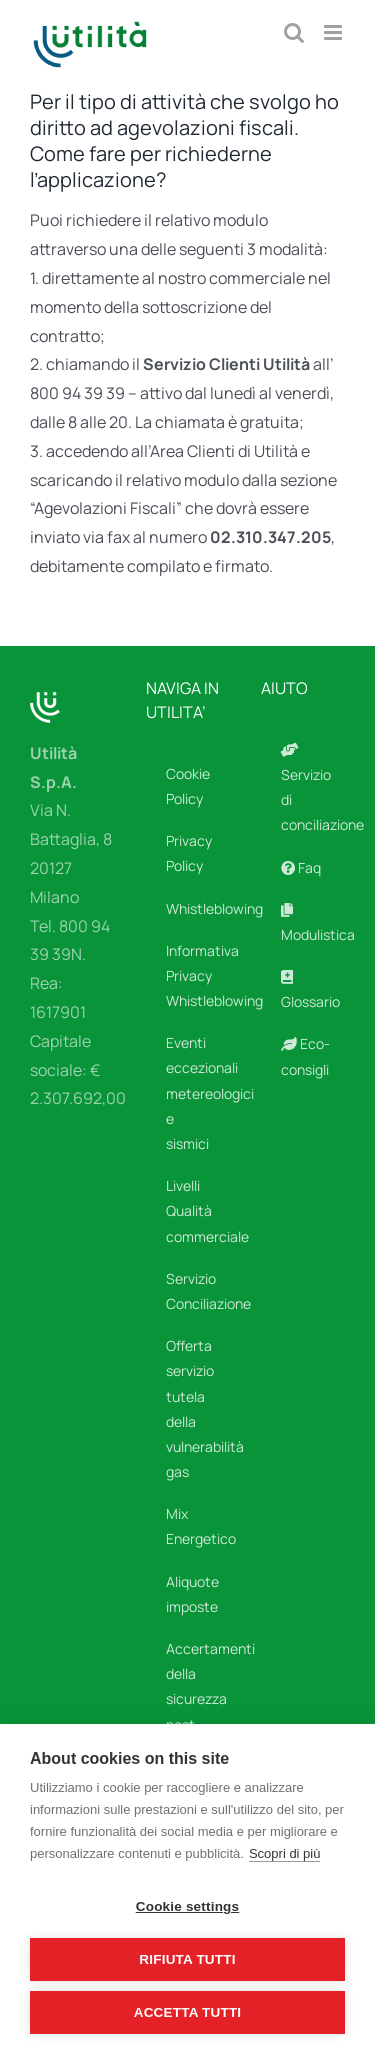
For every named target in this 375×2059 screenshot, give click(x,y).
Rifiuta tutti (187, 1959)
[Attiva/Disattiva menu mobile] (334, 32)
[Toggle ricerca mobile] (294, 32)
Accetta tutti (188, 2012)
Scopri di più (285, 1853)
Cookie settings (188, 1906)
